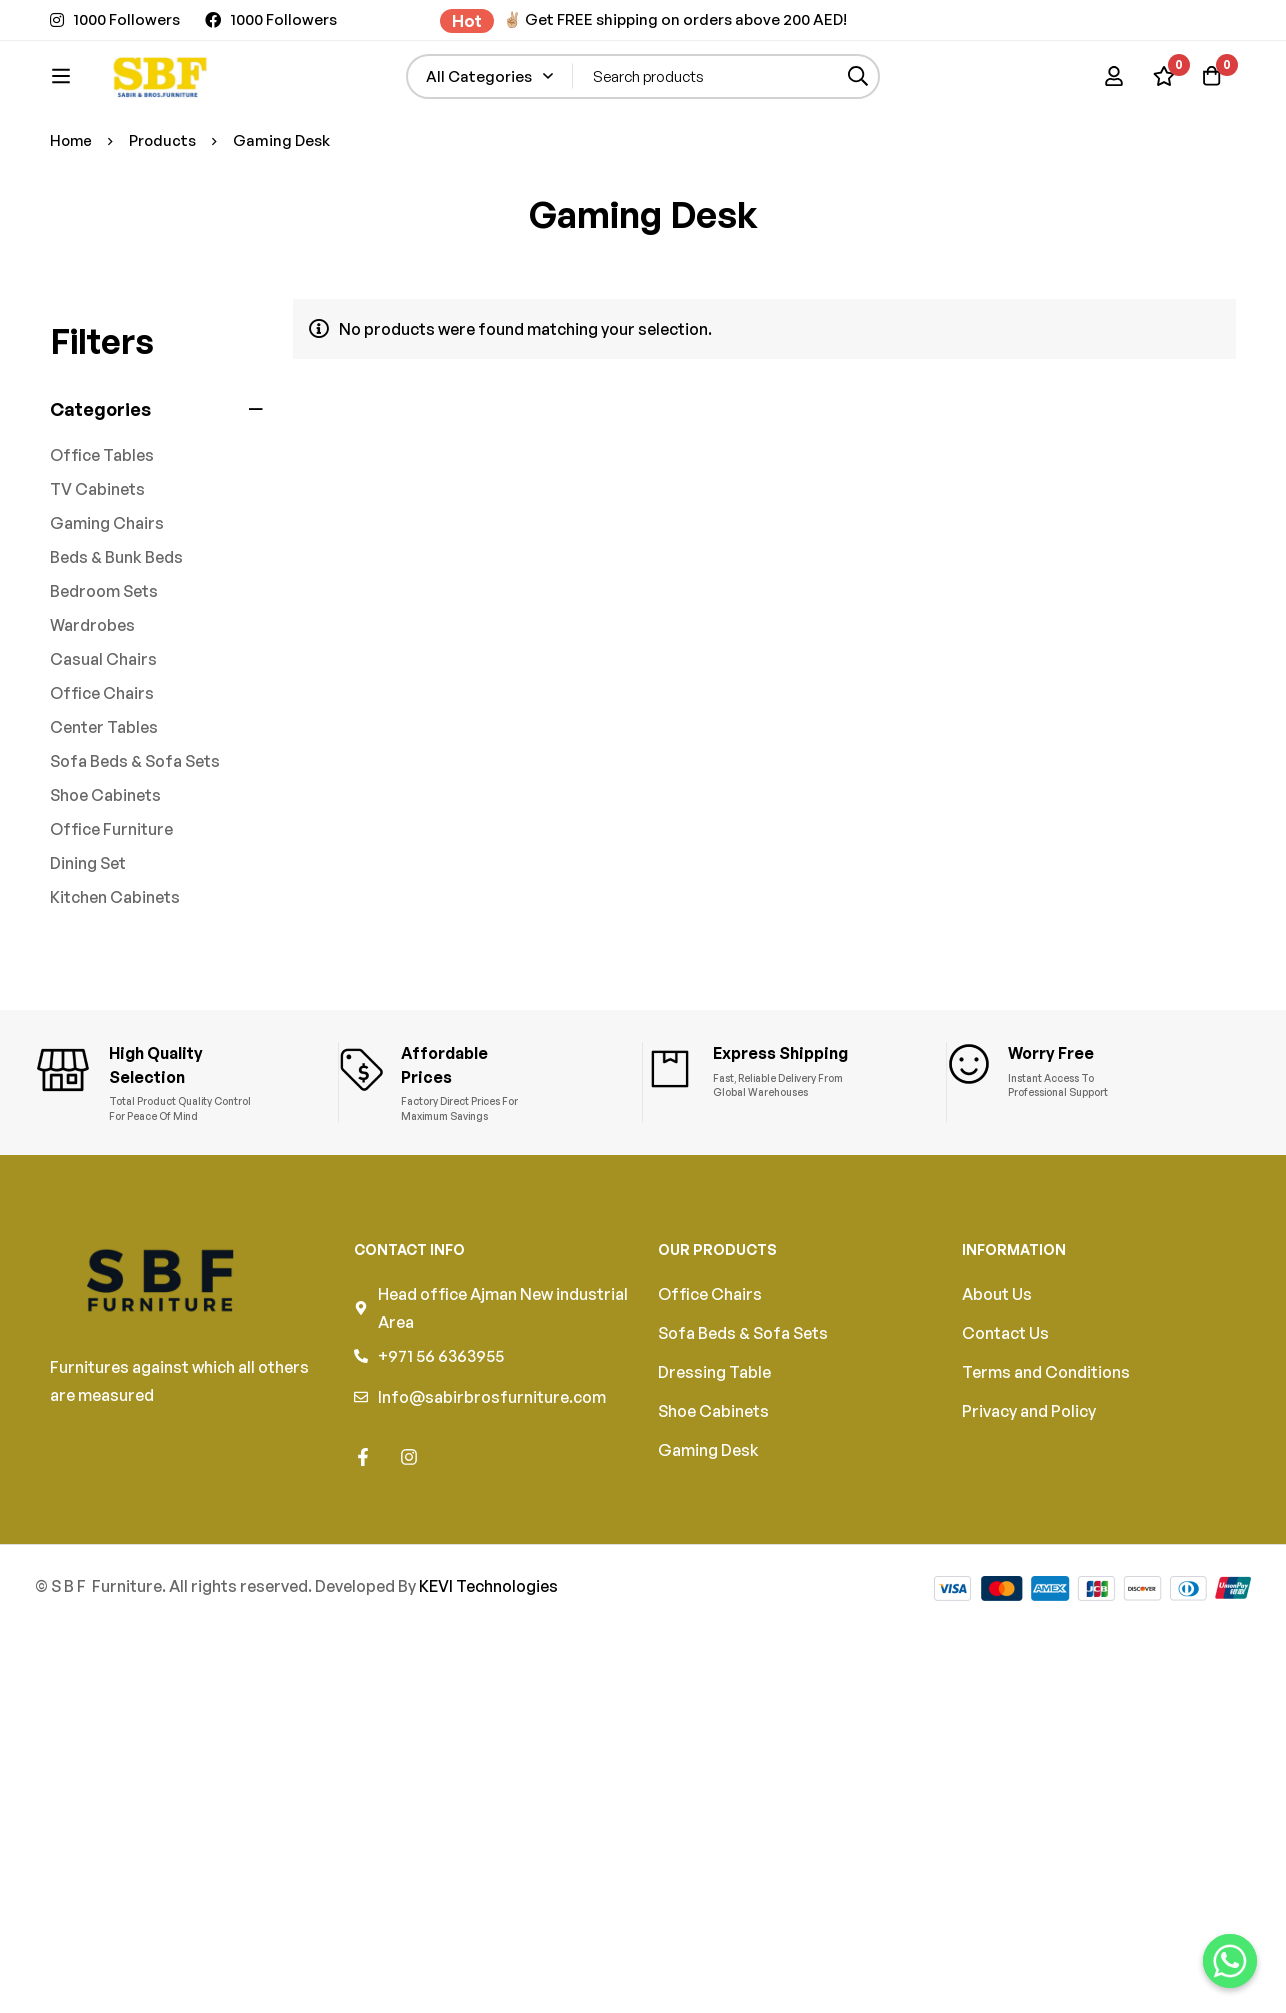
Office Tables (102, 562)
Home (72, 247)
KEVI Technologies (488, 1683)
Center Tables (104, 834)
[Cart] (1210, 106)
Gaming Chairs (107, 630)
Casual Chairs (103, 766)
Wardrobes (92, 732)
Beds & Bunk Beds (116, 664)
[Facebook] (363, 1554)
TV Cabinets (97, 596)
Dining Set (88, 970)
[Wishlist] (1160, 106)
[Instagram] (409, 1554)
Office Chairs (102, 800)
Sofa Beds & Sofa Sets (135, 868)
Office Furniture (111, 936)
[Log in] (1110, 106)
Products (165, 247)
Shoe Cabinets (105, 902)
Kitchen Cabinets (115, 1004)
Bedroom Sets (104, 698)
